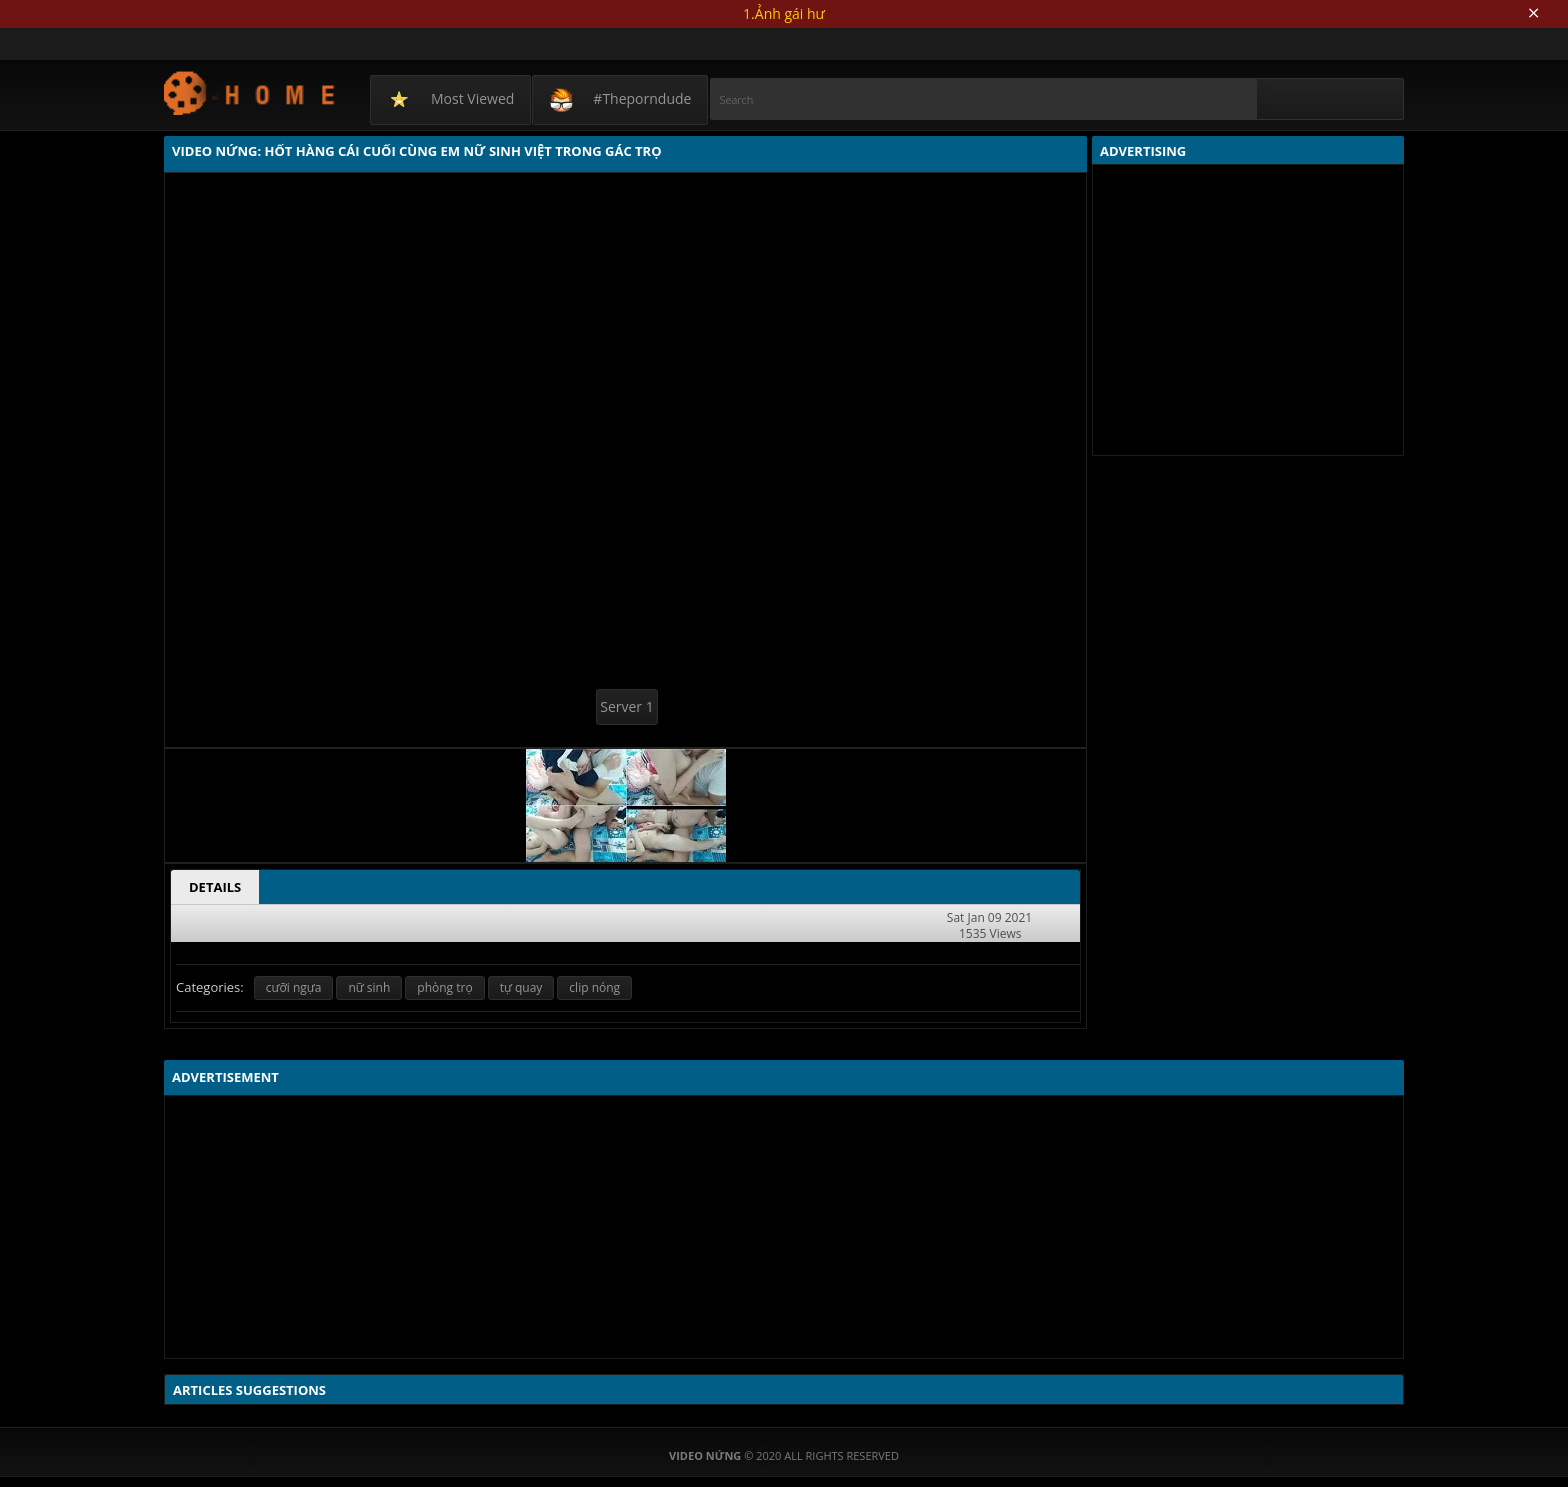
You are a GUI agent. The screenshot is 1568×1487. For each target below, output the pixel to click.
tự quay (521, 987)
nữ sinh (369, 987)
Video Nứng (250, 92)
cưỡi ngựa (294, 987)
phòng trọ (444, 987)
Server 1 (626, 706)
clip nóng (594, 987)
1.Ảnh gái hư (784, 13)
